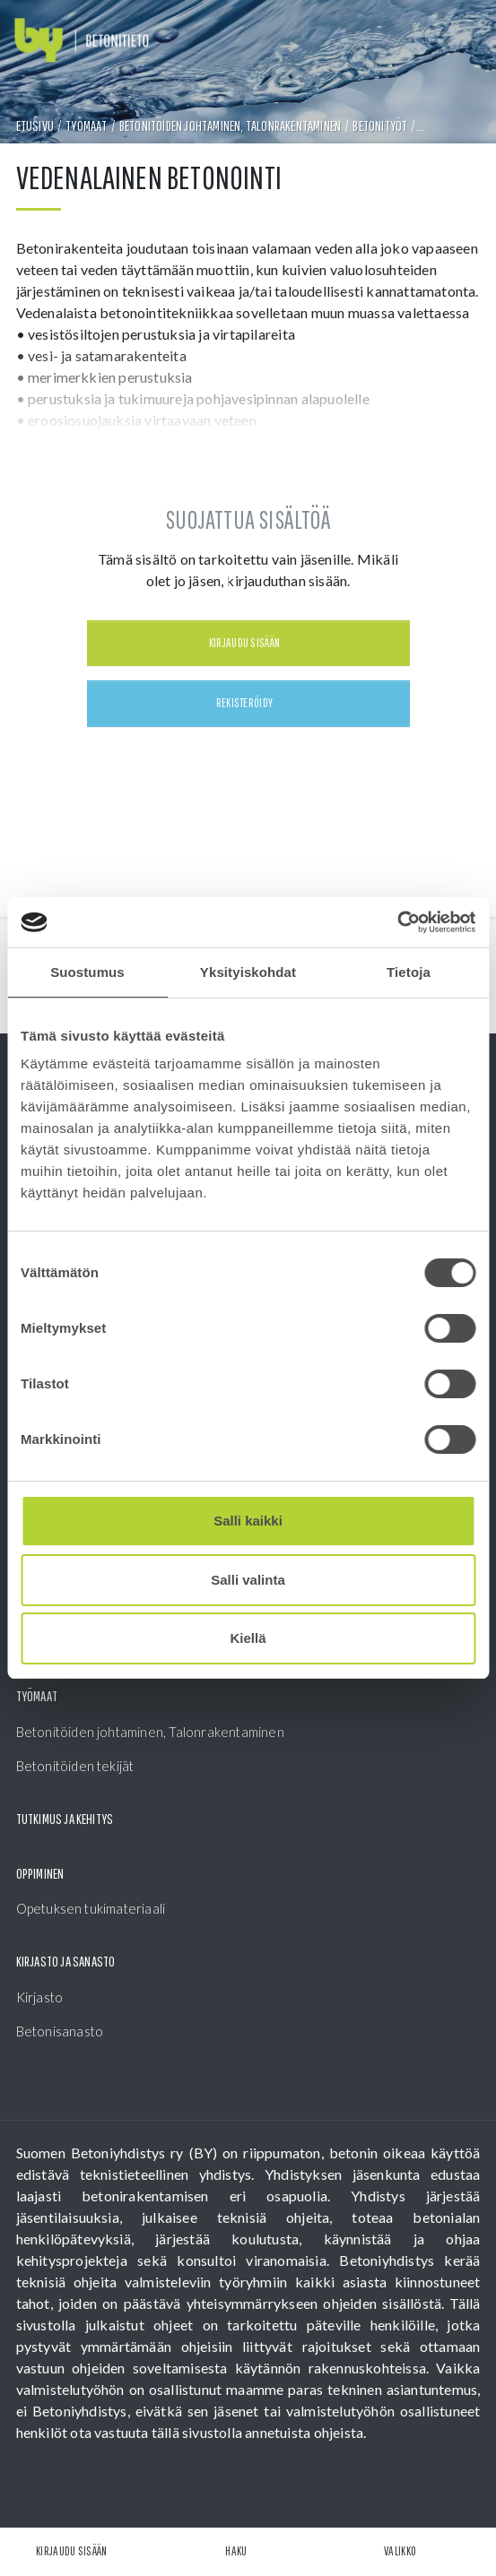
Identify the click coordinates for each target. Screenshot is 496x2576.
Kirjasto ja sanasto (66, 1961)
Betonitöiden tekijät (75, 1766)
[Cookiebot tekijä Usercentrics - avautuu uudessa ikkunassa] (396, 922)
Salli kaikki (248, 1520)
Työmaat (86, 125)
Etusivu (35, 125)
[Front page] (81, 41)
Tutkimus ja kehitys (65, 1819)
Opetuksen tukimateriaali (91, 1908)
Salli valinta (248, 1579)
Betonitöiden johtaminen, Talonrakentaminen (230, 125)
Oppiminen (40, 1873)
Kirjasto (40, 1997)
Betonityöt (379, 125)
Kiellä (247, 1638)
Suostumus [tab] (87, 972)
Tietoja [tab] (409, 972)
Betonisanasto (60, 2031)
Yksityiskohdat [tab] (248, 972)
